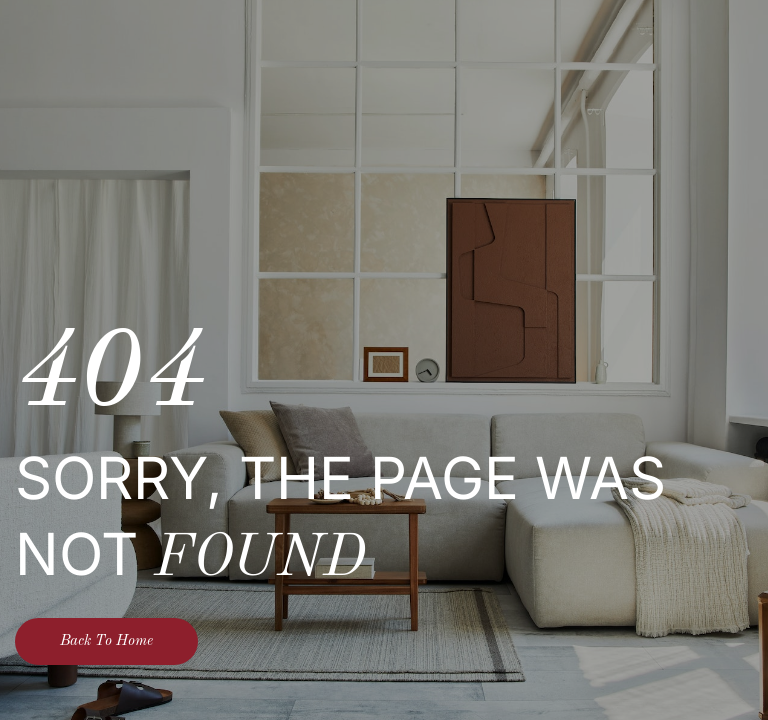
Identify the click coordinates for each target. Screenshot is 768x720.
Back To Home (106, 641)
